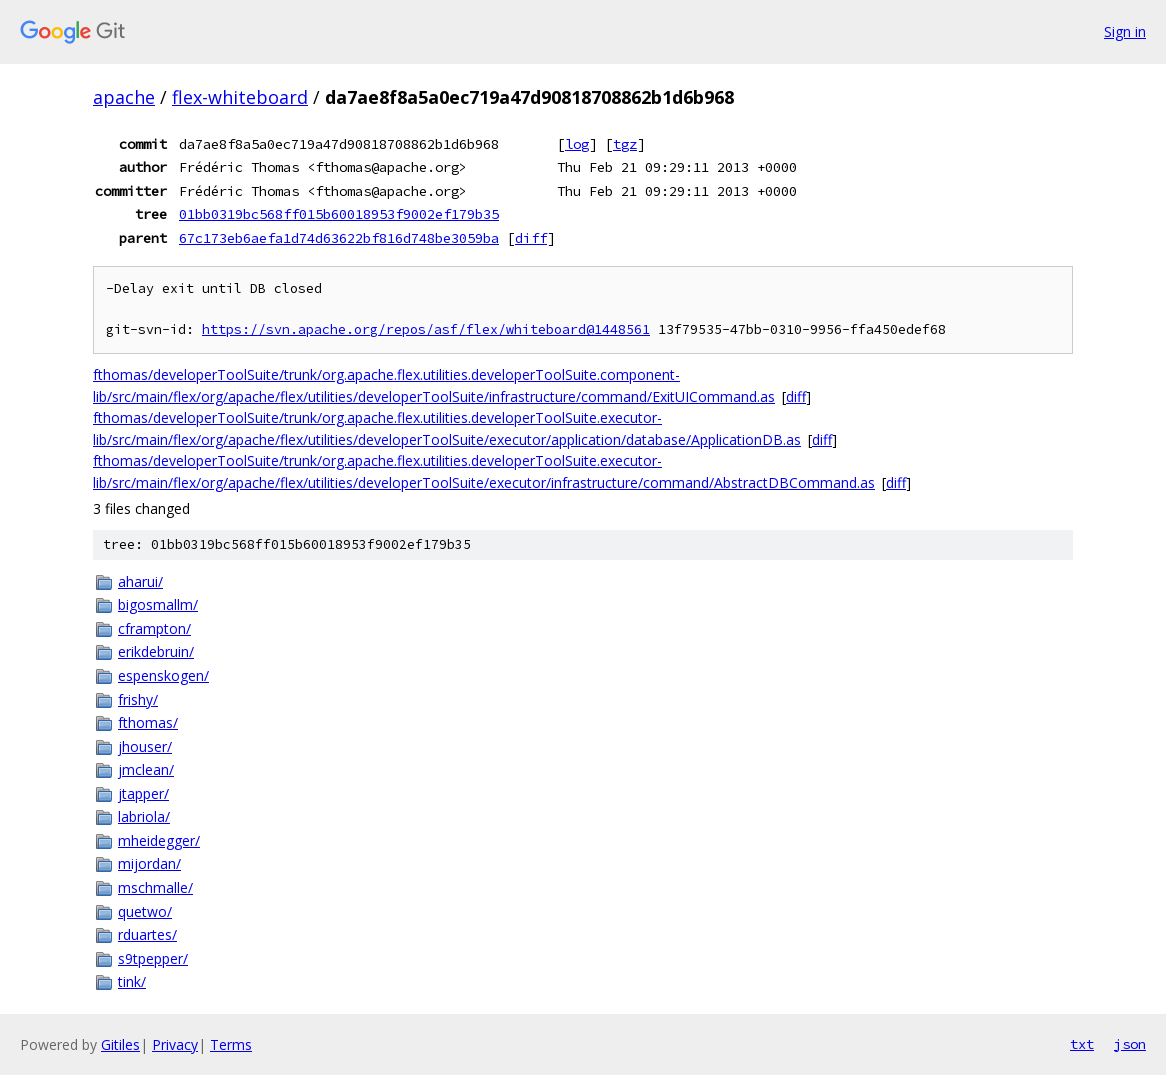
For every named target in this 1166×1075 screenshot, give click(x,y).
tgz (625, 144)
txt (1082, 1044)
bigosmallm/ (158, 604)
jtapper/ (143, 793)
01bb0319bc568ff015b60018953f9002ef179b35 (339, 214)
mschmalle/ (155, 887)
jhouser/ (145, 746)
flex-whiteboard (240, 97)
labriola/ (144, 816)
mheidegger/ (159, 840)
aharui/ (140, 581)
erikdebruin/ (156, 651)
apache (124, 97)
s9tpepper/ (153, 958)
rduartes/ (147, 934)
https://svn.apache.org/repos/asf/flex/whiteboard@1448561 (426, 329)
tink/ (132, 981)
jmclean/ (146, 769)
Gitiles (120, 1044)
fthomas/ (148, 722)
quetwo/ (145, 911)
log (577, 144)
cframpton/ (154, 628)
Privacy (175, 1044)
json (1130, 1044)
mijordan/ (149, 863)
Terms (231, 1044)
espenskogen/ (163, 675)
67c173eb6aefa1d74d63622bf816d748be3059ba (339, 238)
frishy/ (138, 699)
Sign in (1125, 31)
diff (531, 238)
